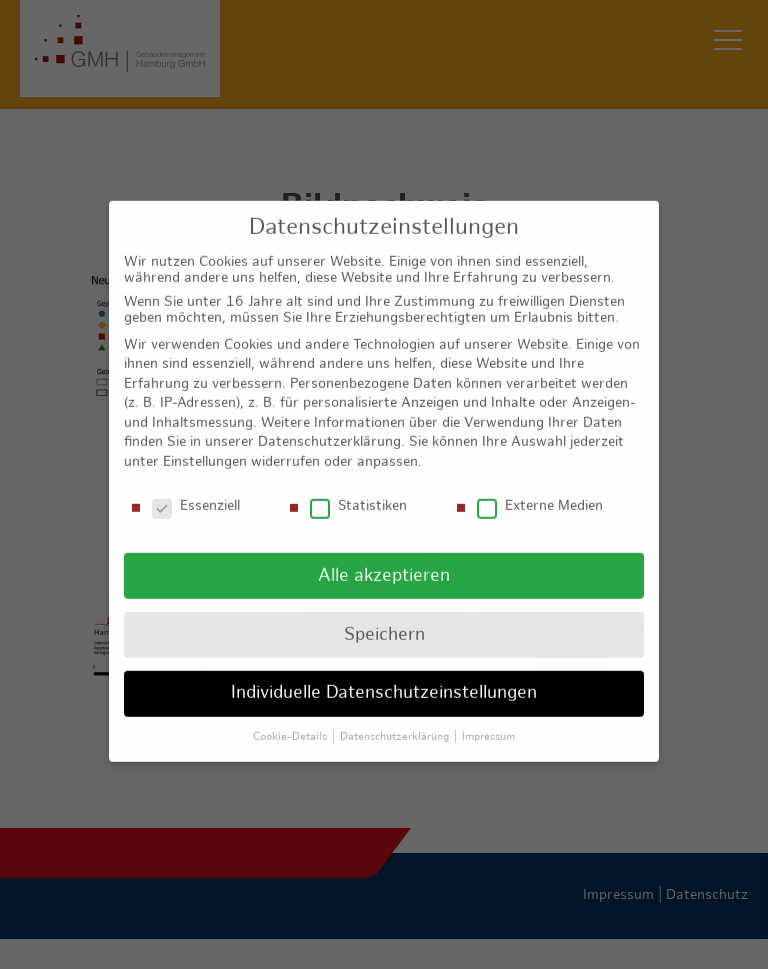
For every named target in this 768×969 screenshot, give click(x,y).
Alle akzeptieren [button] (384, 562)
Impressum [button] (488, 724)
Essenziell (196, 494)
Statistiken (358, 494)
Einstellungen (205, 449)
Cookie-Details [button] (291, 724)
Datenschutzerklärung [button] (396, 724)
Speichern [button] (384, 621)
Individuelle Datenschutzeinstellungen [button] (384, 680)
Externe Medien (540, 494)
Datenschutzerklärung (329, 429)
